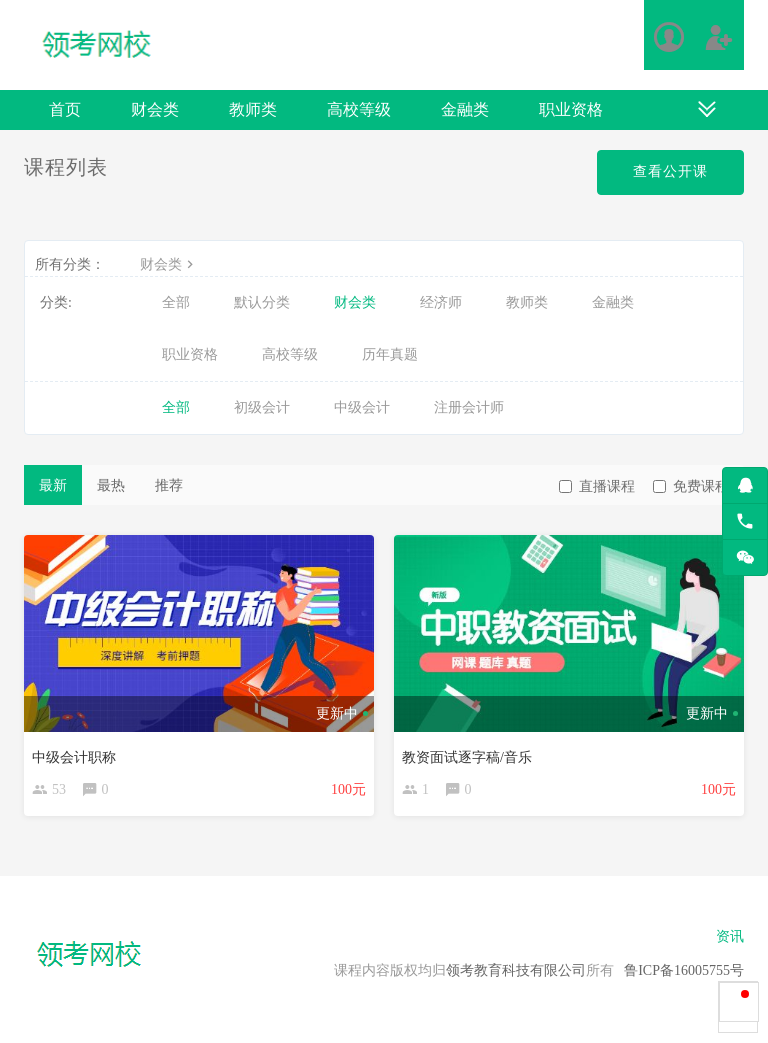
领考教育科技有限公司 (516, 970)
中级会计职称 (74, 757)
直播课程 (597, 486)
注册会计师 (469, 407)
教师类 (253, 109)
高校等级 (359, 109)
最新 (53, 485)
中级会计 (362, 407)
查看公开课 (670, 171)
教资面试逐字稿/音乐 (467, 757)
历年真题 (390, 354)
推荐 (169, 485)
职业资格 (571, 109)
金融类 (465, 109)
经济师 (441, 302)
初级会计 (262, 407)
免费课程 (691, 486)
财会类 (155, 109)
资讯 (730, 936)
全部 (176, 302)
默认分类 (262, 302)
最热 (111, 485)
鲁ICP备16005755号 (684, 970)
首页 (65, 109)
